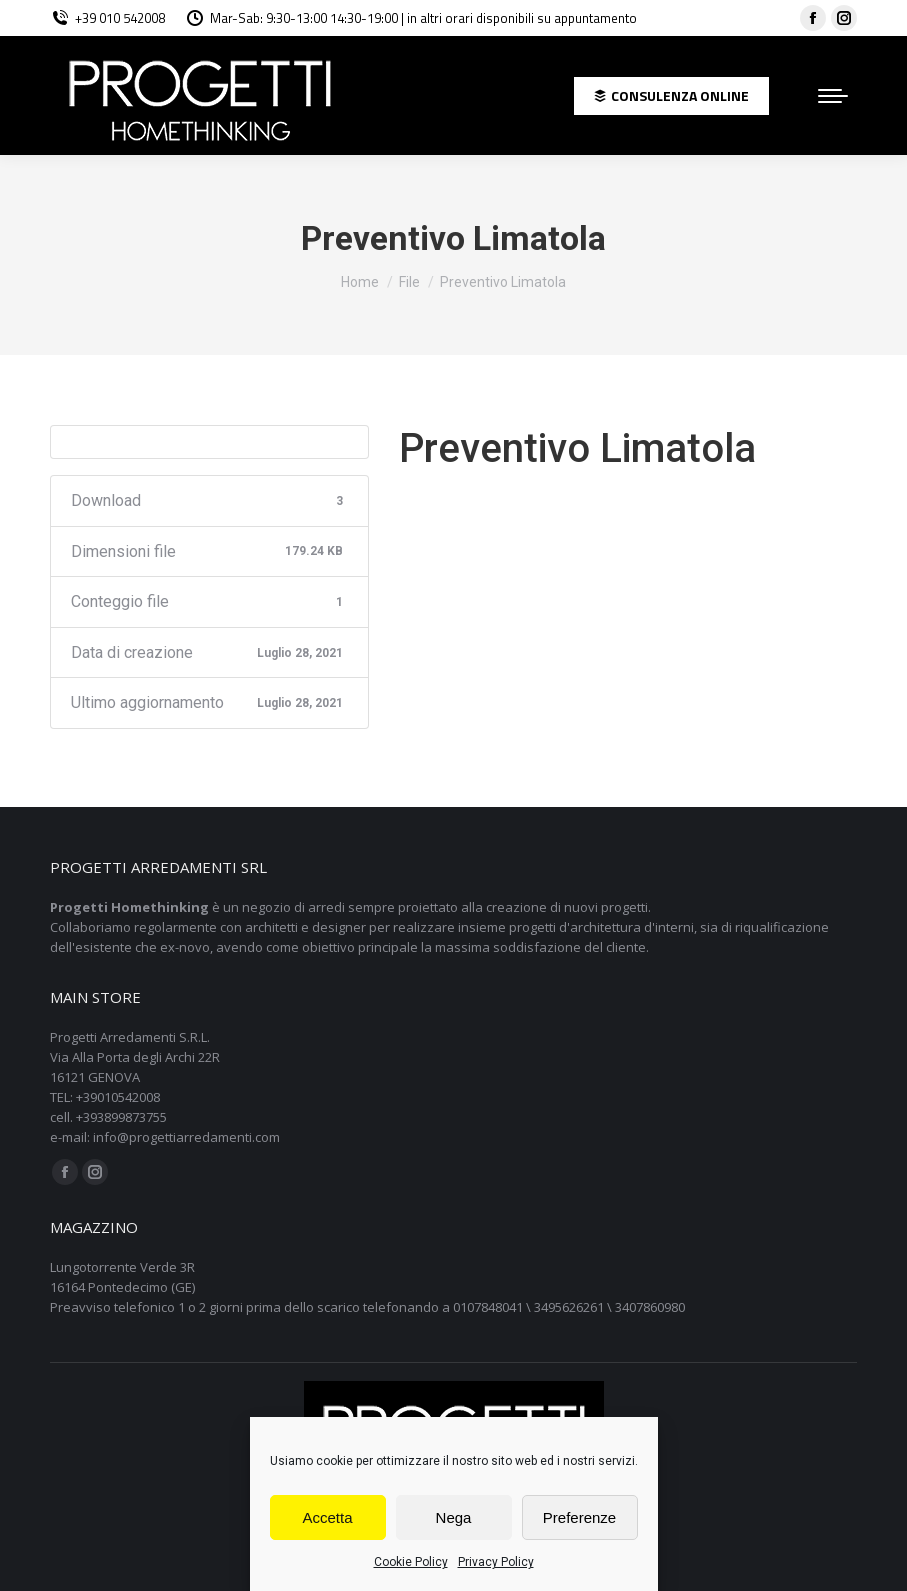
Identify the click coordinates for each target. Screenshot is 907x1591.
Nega (454, 1517)
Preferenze (579, 1517)
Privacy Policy (496, 1562)
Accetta (327, 1517)
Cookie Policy (411, 1562)
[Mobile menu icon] (833, 96)
